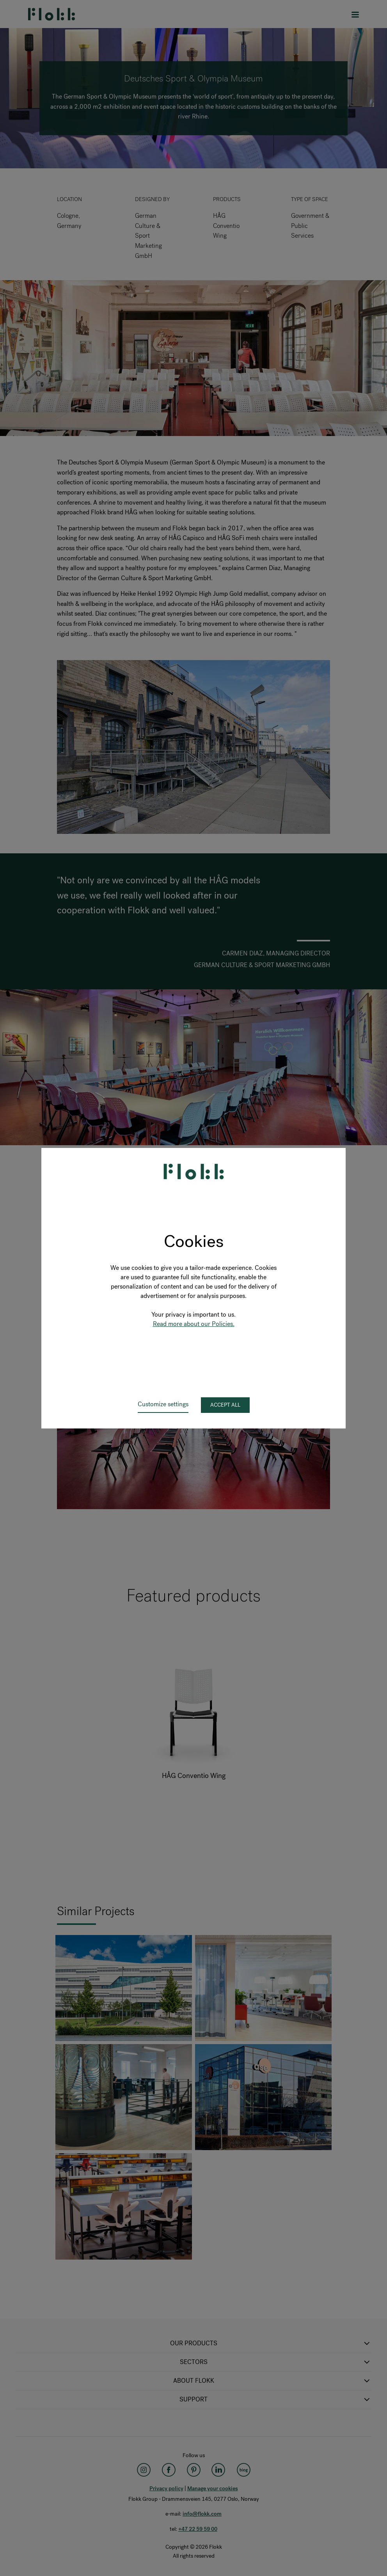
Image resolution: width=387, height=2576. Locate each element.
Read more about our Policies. (193, 1324)
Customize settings (163, 1404)
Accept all (225, 1405)
